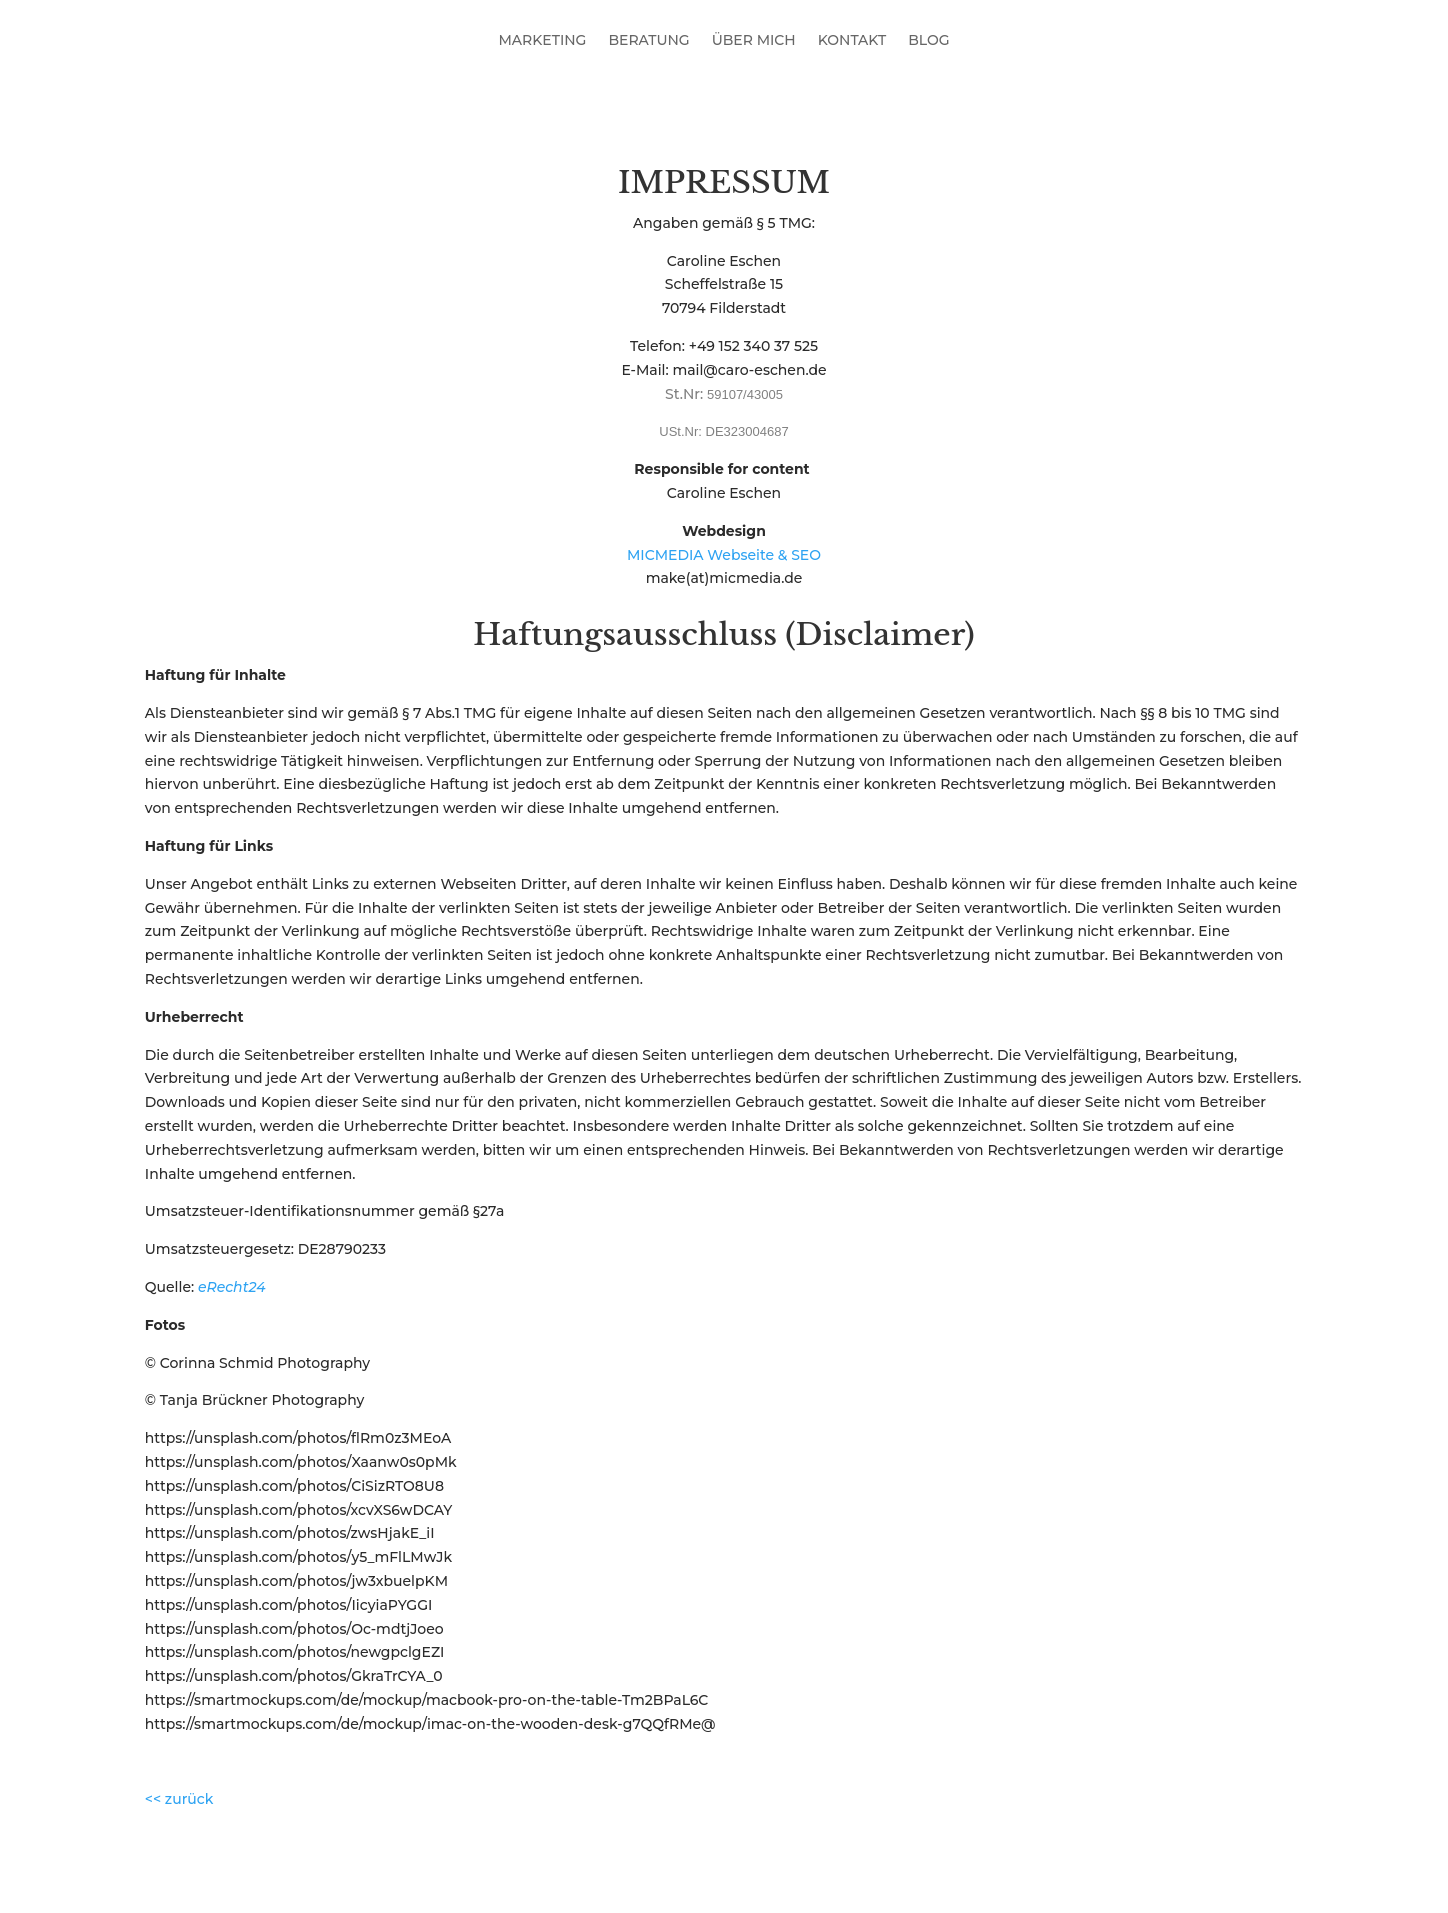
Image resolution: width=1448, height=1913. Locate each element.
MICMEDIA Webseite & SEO (724, 555)
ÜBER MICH (754, 41)
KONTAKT (852, 41)
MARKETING (542, 41)
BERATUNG (648, 41)
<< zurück (179, 1799)
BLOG (928, 41)
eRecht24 (232, 1287)
